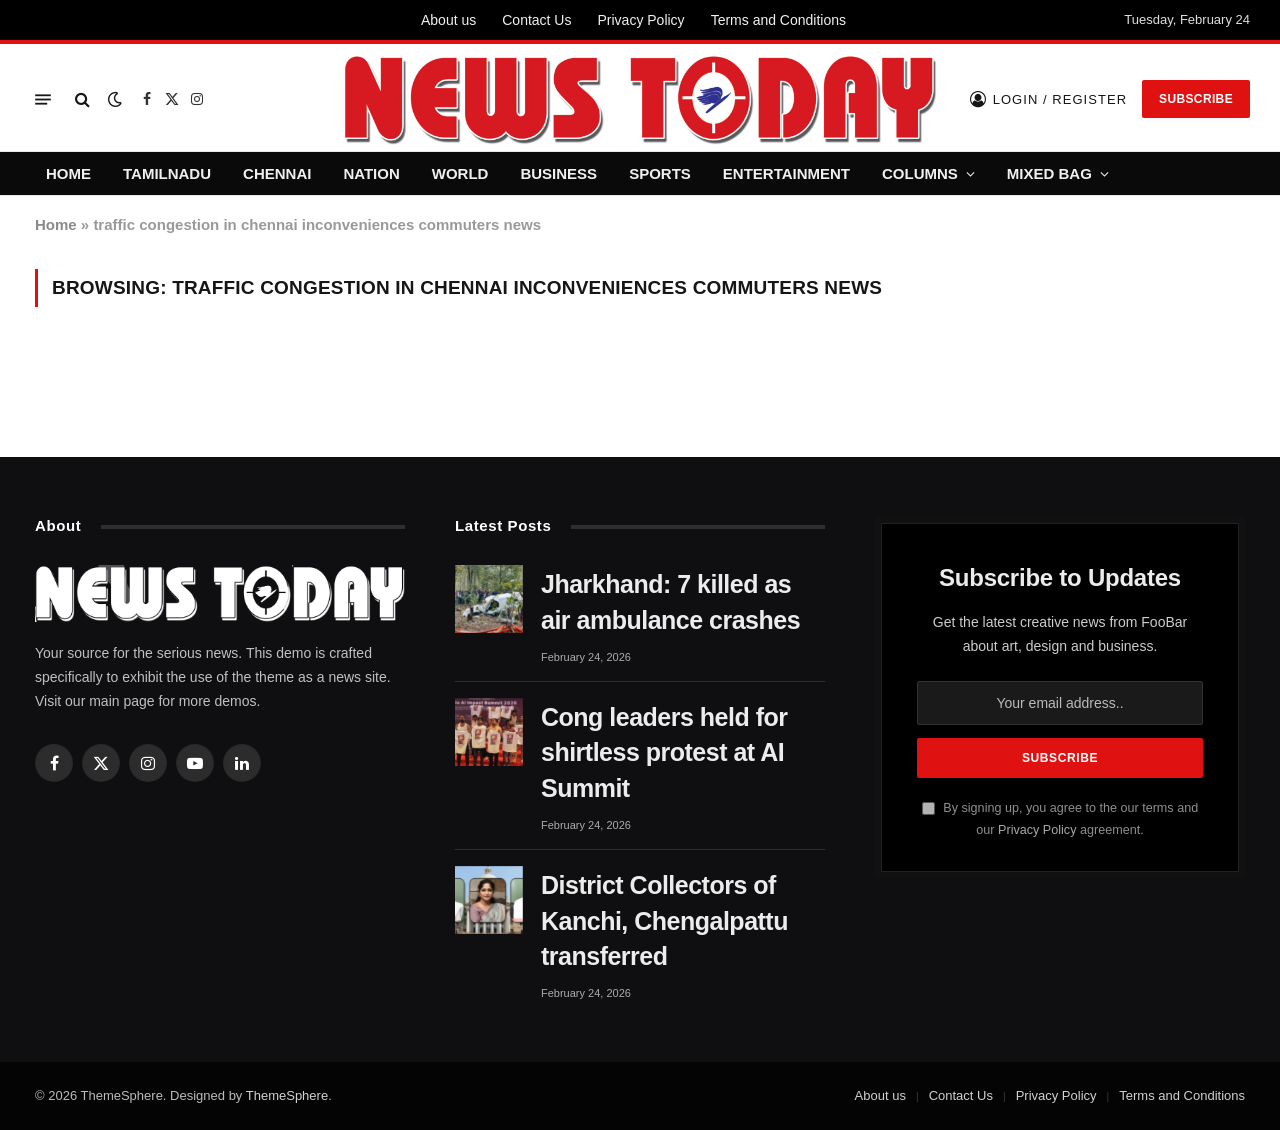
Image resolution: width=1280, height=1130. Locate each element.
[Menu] (43, 99)
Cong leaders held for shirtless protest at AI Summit (664, 753)
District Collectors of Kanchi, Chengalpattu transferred (664, 921)
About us (448, 20)
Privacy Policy (640, 20)
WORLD (460, 173)
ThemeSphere (287, 1095)
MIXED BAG (1049, 173)
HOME (68, 173)
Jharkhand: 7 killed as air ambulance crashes (670, 602)
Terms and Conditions (778, 20)
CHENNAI (277, 173)
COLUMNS (920, 173)
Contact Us (536, 20)
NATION (371, 173)
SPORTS (660, 173)
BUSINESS (558, 173)
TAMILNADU (167, 173)
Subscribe (1196, 99)
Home (56, 224)
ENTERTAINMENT (786, 173)
